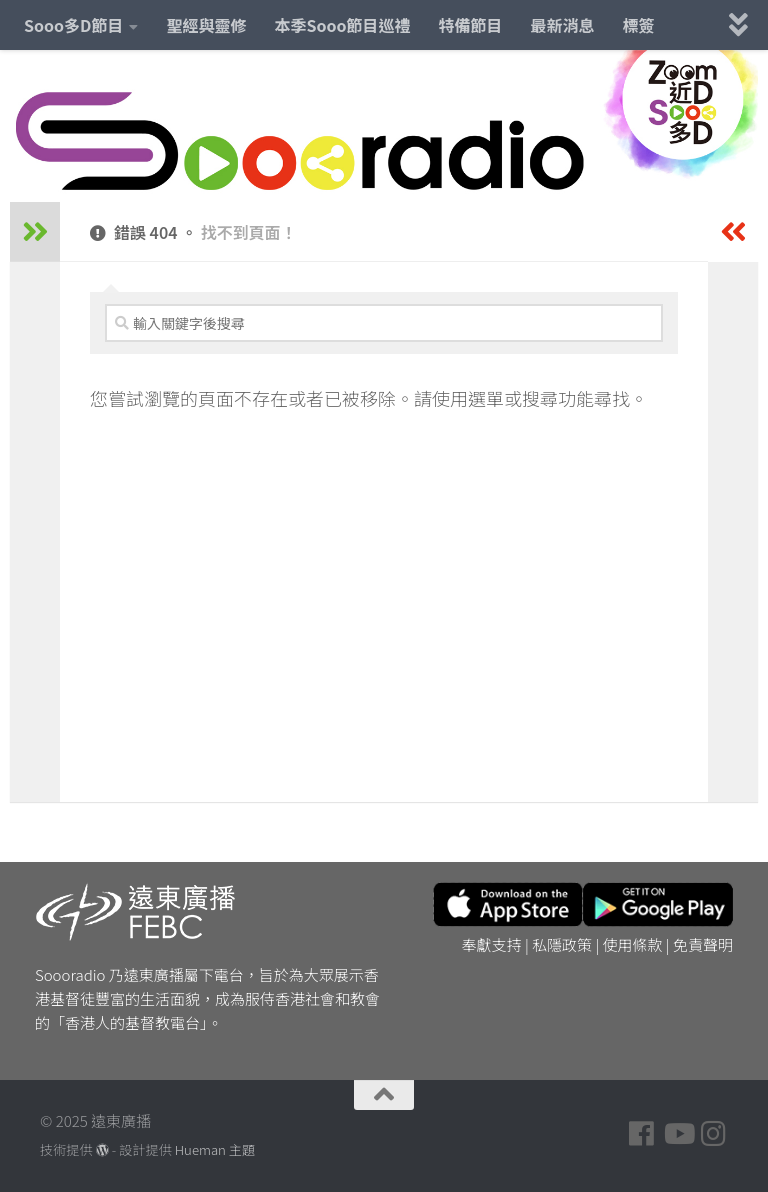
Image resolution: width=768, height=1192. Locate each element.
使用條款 (633, 944)
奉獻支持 (492, 944)
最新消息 (563, 25)
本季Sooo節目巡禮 (342, 25)
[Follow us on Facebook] (642, 1134)
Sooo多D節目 (73, 25)
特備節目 (471, 25)
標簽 (639, 25)
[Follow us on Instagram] (714, 1134)
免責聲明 (703, 944)
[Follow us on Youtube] (678, 1134)
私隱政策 (562, 944)
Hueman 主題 (215, 1149)
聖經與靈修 (206, 25)
